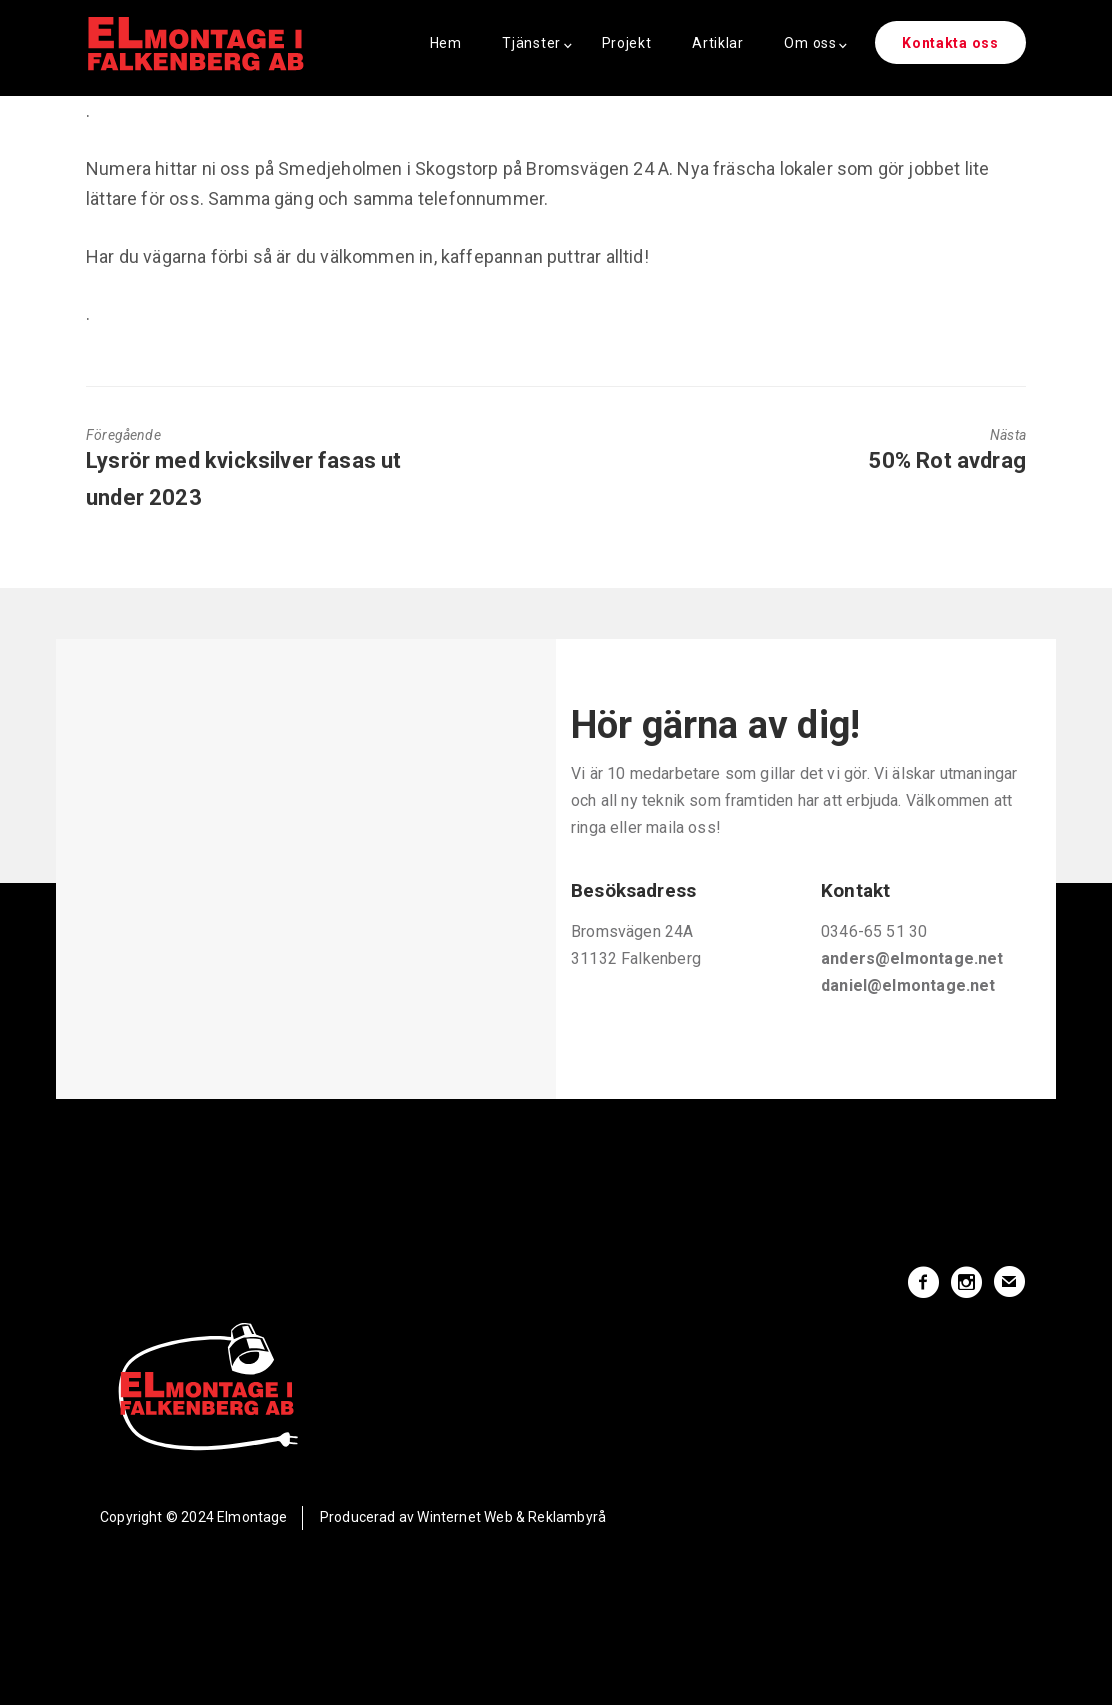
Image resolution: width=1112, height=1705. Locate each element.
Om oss (810, 43)
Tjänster (531, 43)
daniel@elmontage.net (908, 985)
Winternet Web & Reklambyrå (511, 1517)
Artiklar (718, 43)
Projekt (627, 43)
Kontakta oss (950, 43)
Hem (446, 43)
